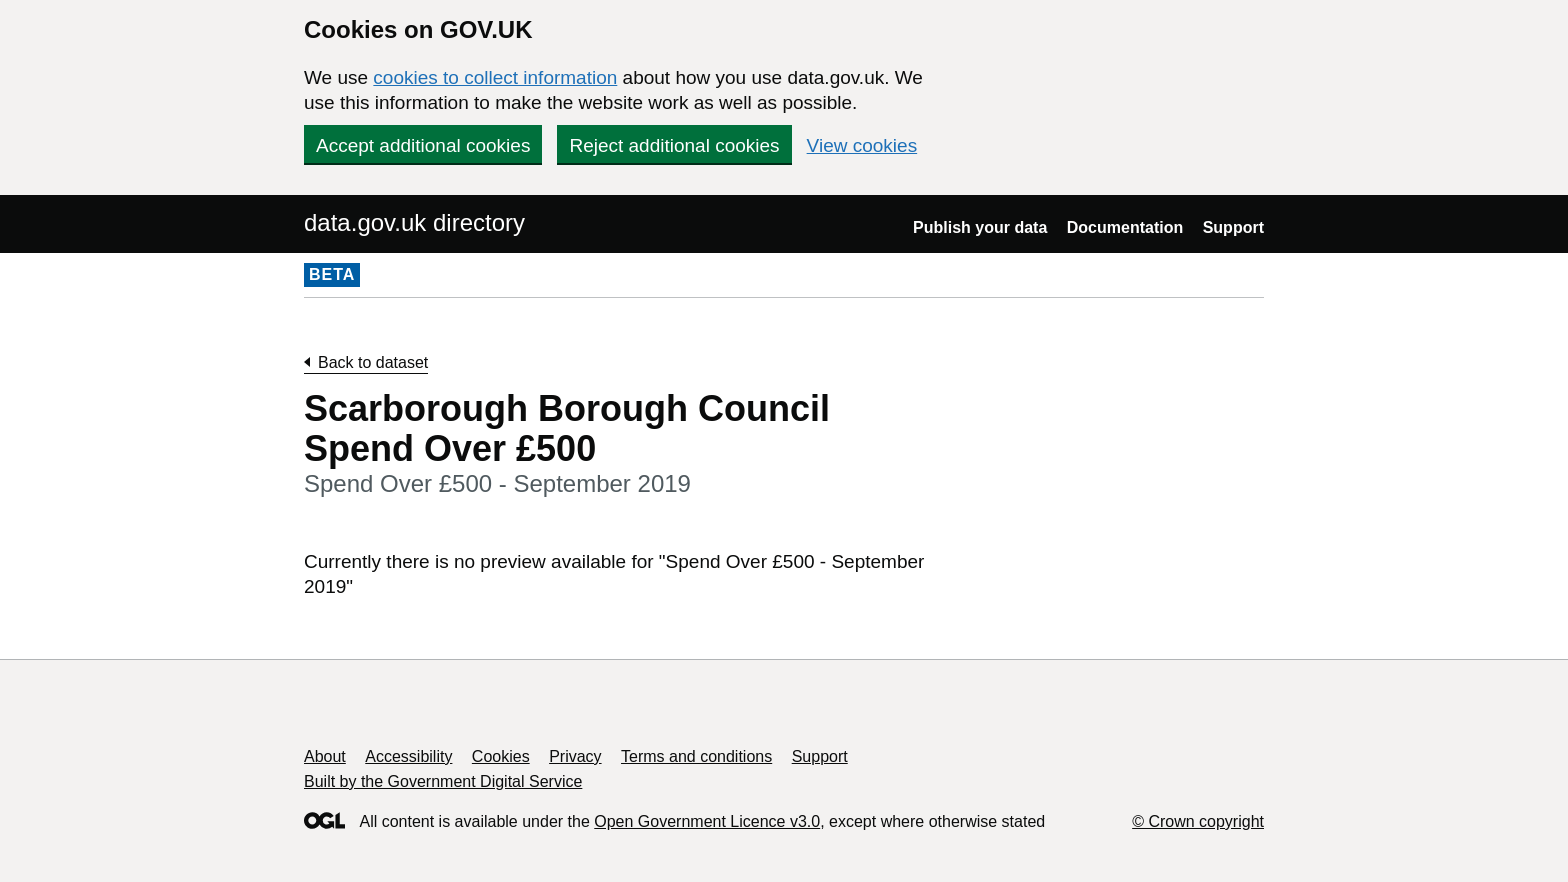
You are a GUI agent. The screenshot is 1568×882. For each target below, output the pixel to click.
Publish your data (980, 227)
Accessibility (408, 756)
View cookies (862, 145)
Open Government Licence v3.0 (707, 821)
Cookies (501, 756)
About (325, 756)
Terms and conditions (696, 756)
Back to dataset (373, 362)
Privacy (575, 756)
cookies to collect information (495, 77)
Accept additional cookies (423, 145)
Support (1233, 227)
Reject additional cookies (674, 145)
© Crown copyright (1198, 821)
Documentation (1125, 227)
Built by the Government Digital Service (443, 781)
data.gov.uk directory (414, 222)
